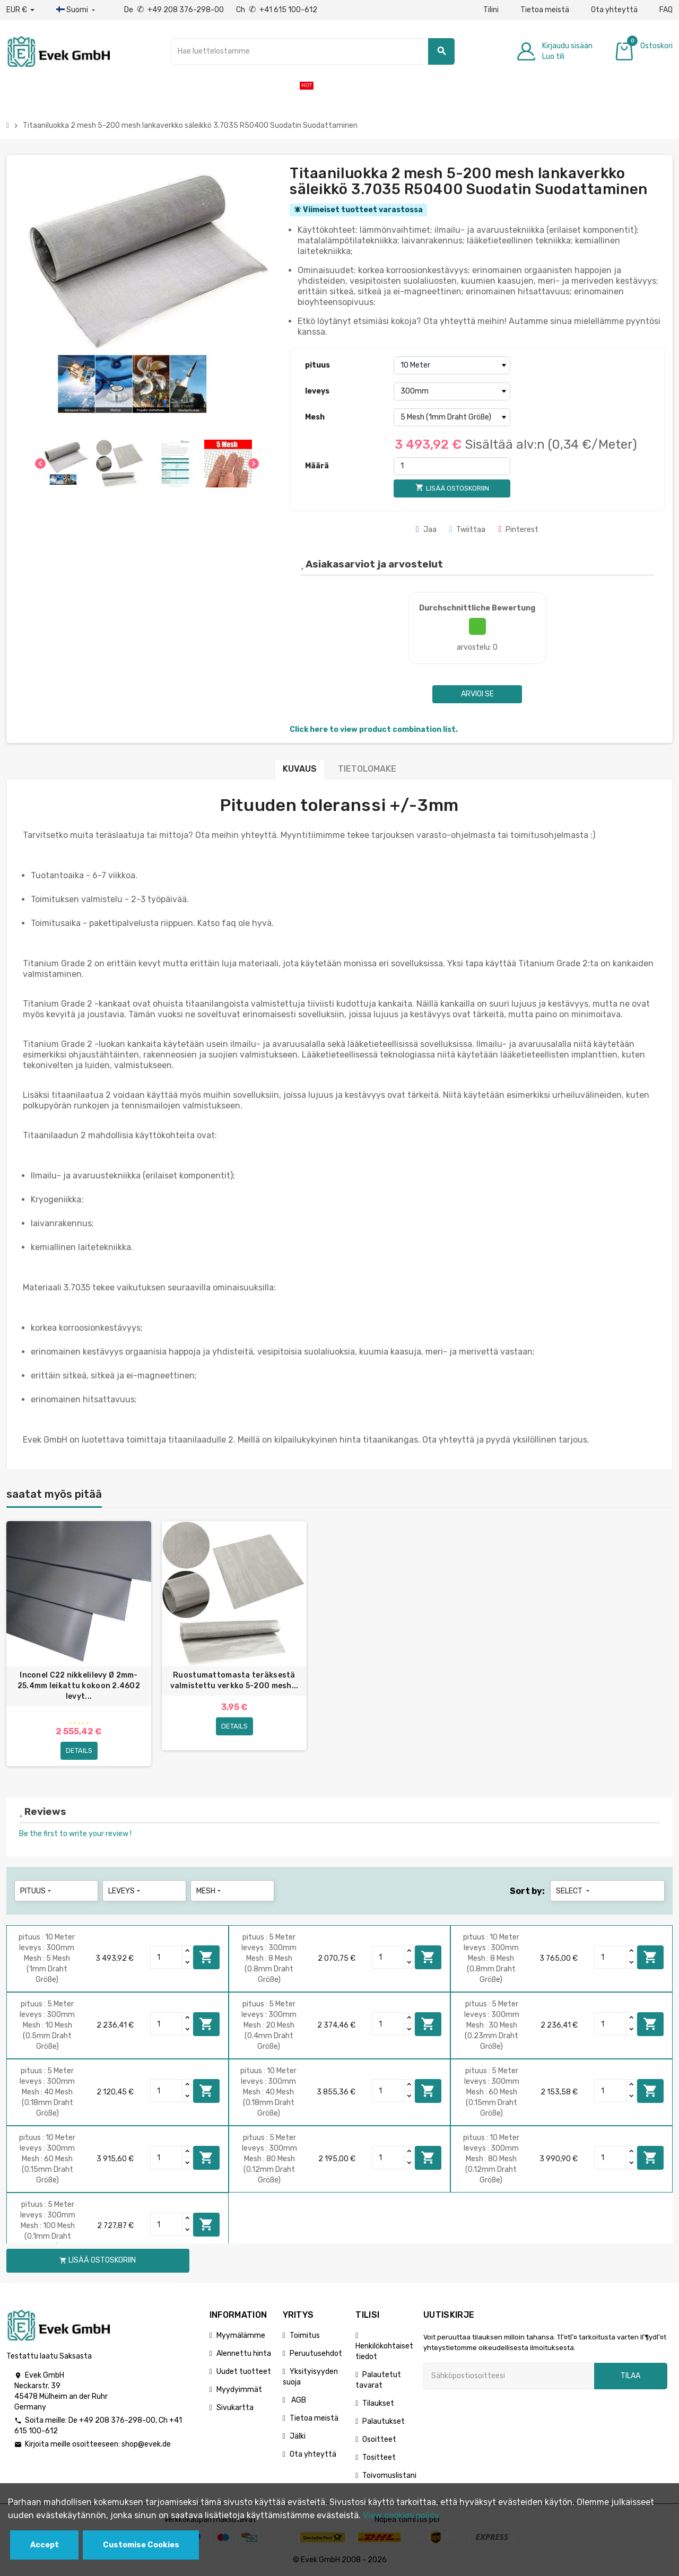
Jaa (426, 529)
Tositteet (379, 2457)
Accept (44, 2544)
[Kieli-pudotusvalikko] (76, 10)
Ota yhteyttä (614, 9)
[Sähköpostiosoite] (508, 2376)
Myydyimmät (239, 2389)
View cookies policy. (402, 2515)
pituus (317, 365)
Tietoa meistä (544, 9)
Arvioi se (477, 693)
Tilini (491, 9)
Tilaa (630, 2375)
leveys (317, 391)
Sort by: (527, 1891)
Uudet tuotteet (243, 2371)
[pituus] (452, 365)
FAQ (666, 9)
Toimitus (305, 2335)
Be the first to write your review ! (75, 1833)
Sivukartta (235, 2407)
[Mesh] (452, 417)
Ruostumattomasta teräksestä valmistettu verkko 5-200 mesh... (234, 1680)
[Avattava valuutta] (20, 10)
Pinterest (518, 529)
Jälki (298, 2436)
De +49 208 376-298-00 (174, 9)
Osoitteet (379, 2439)
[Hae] (313, 51)
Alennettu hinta (243, 2353)
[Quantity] (166, 1957)
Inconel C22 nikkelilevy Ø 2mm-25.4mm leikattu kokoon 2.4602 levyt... (79, 1686)
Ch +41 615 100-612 (276, 9)
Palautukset (383, 2421)
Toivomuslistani (389, 2475)
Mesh (315, 417)
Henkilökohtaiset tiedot (384, 2351)
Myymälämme (240, 2335)
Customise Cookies (141, 2544)
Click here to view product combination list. (374, 729)
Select (573, 1891)
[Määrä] (452, 466)
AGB (298, 2400)
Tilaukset (378, 2403)
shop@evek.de (146, 2444)
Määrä (317, 465)
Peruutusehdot (316, 2353)
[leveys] (452, 391)
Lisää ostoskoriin (206, 1957)
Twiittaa (467, 529)
